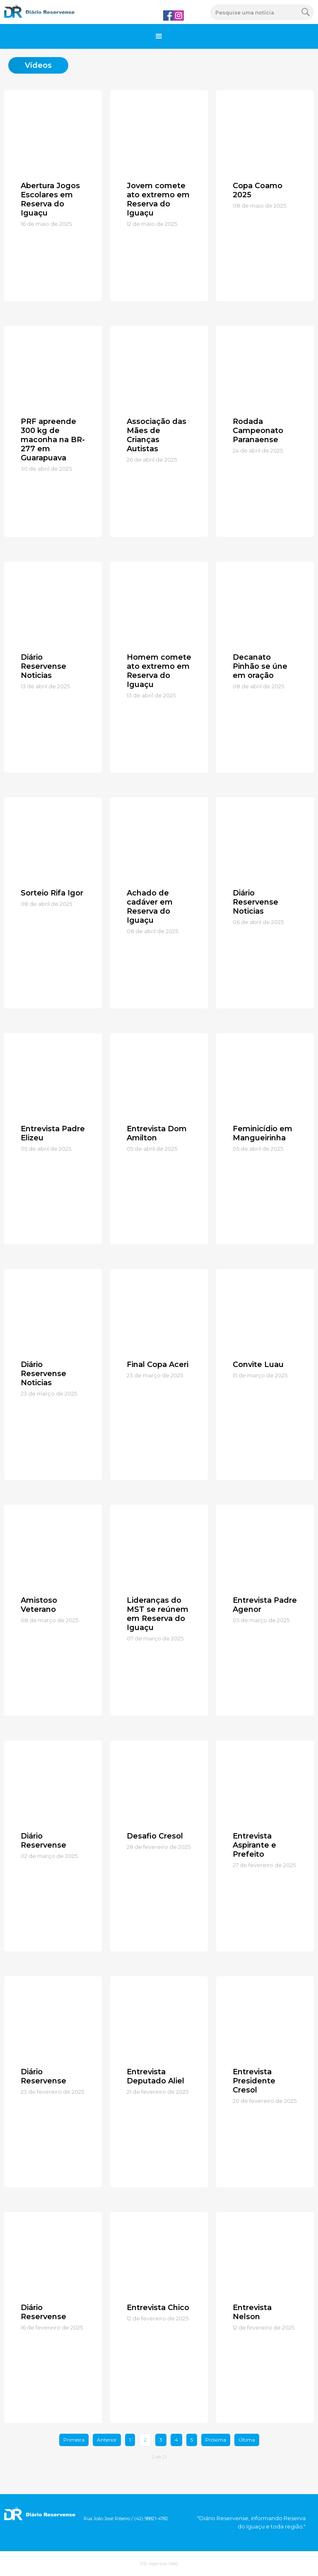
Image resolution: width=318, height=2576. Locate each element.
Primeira (73, 2440)
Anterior (107, 2440)
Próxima (215, 2440)
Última (246, 2440)
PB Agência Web (159, 2563)
